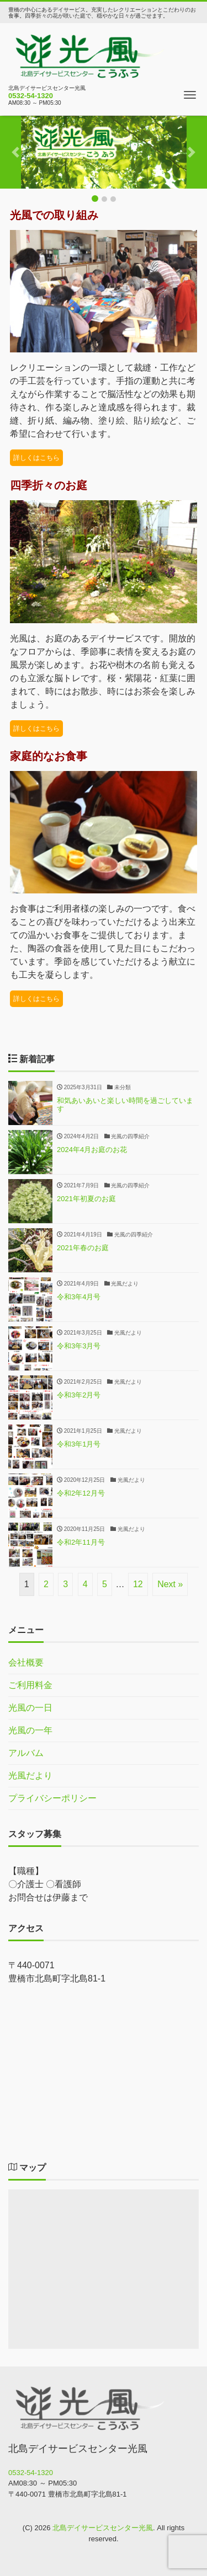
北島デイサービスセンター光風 (102, 2528)
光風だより (30, 1775)
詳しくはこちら (36, 458)
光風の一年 (30, 1730)
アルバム (26, 1753)
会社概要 (26, 1662)
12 (138, 1584)
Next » (170, 1584)
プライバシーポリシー (52, 1798)
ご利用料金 (30, 1685)
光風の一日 (30, 1707)
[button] (15, 152)
